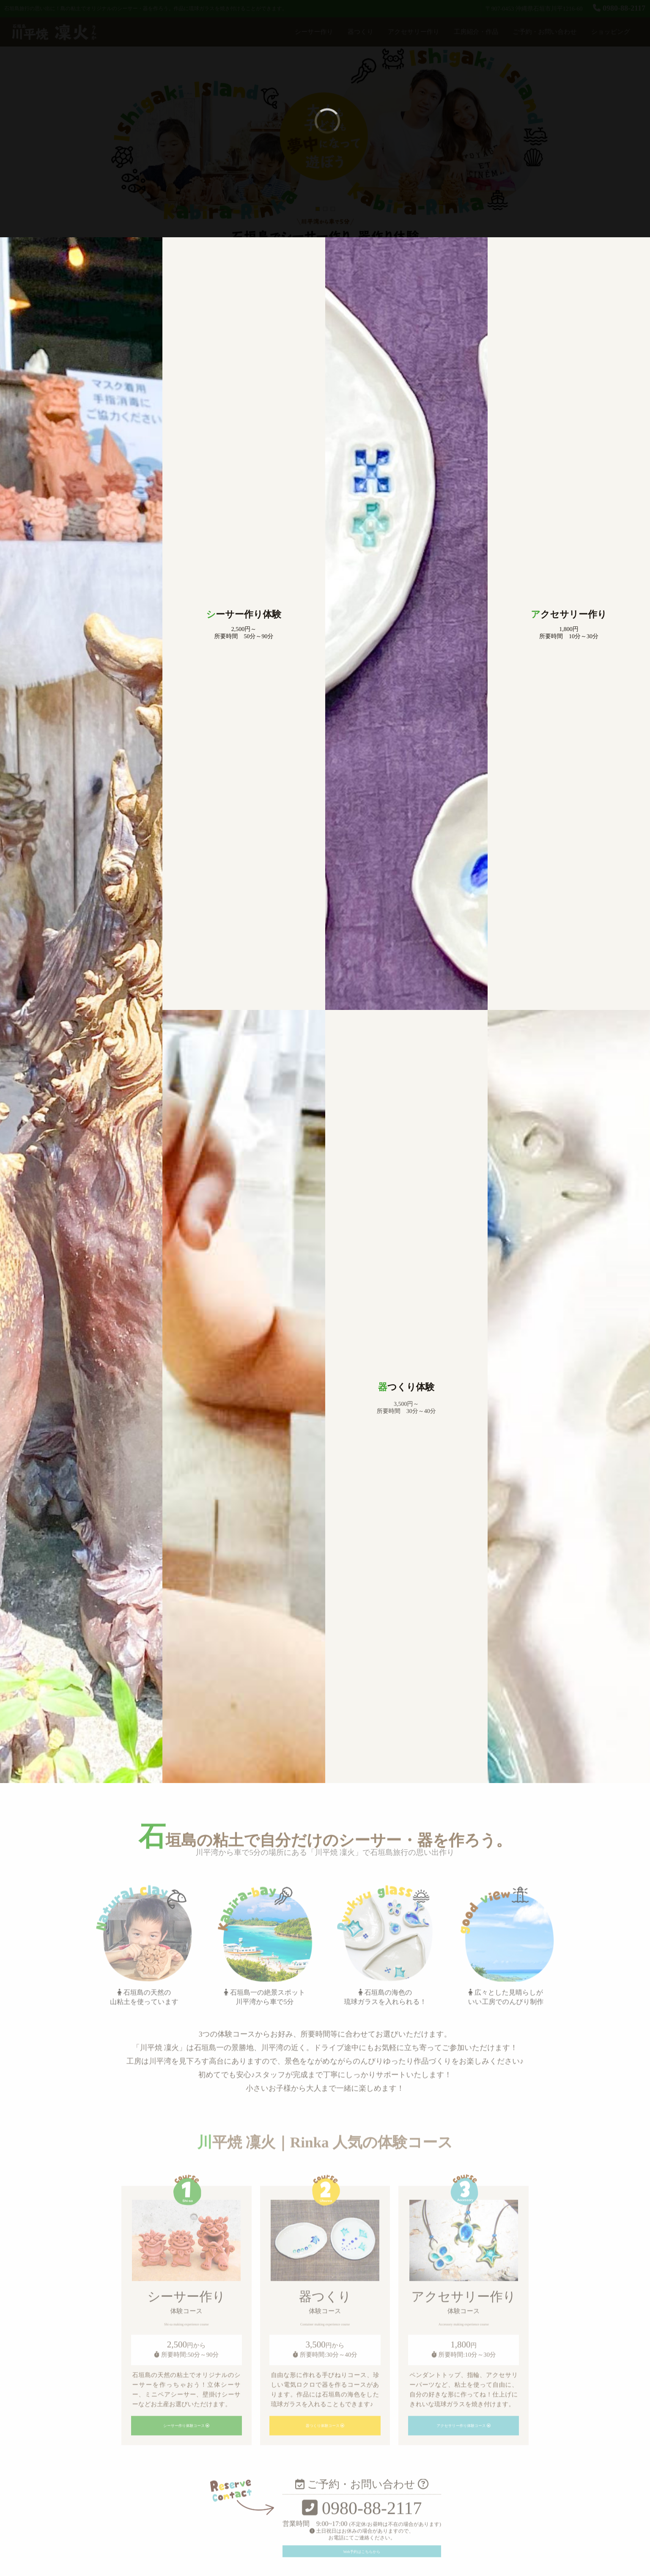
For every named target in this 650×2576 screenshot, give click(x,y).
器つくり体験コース (325, 2519)
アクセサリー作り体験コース (464, 2519)
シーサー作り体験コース (186, 2519)
